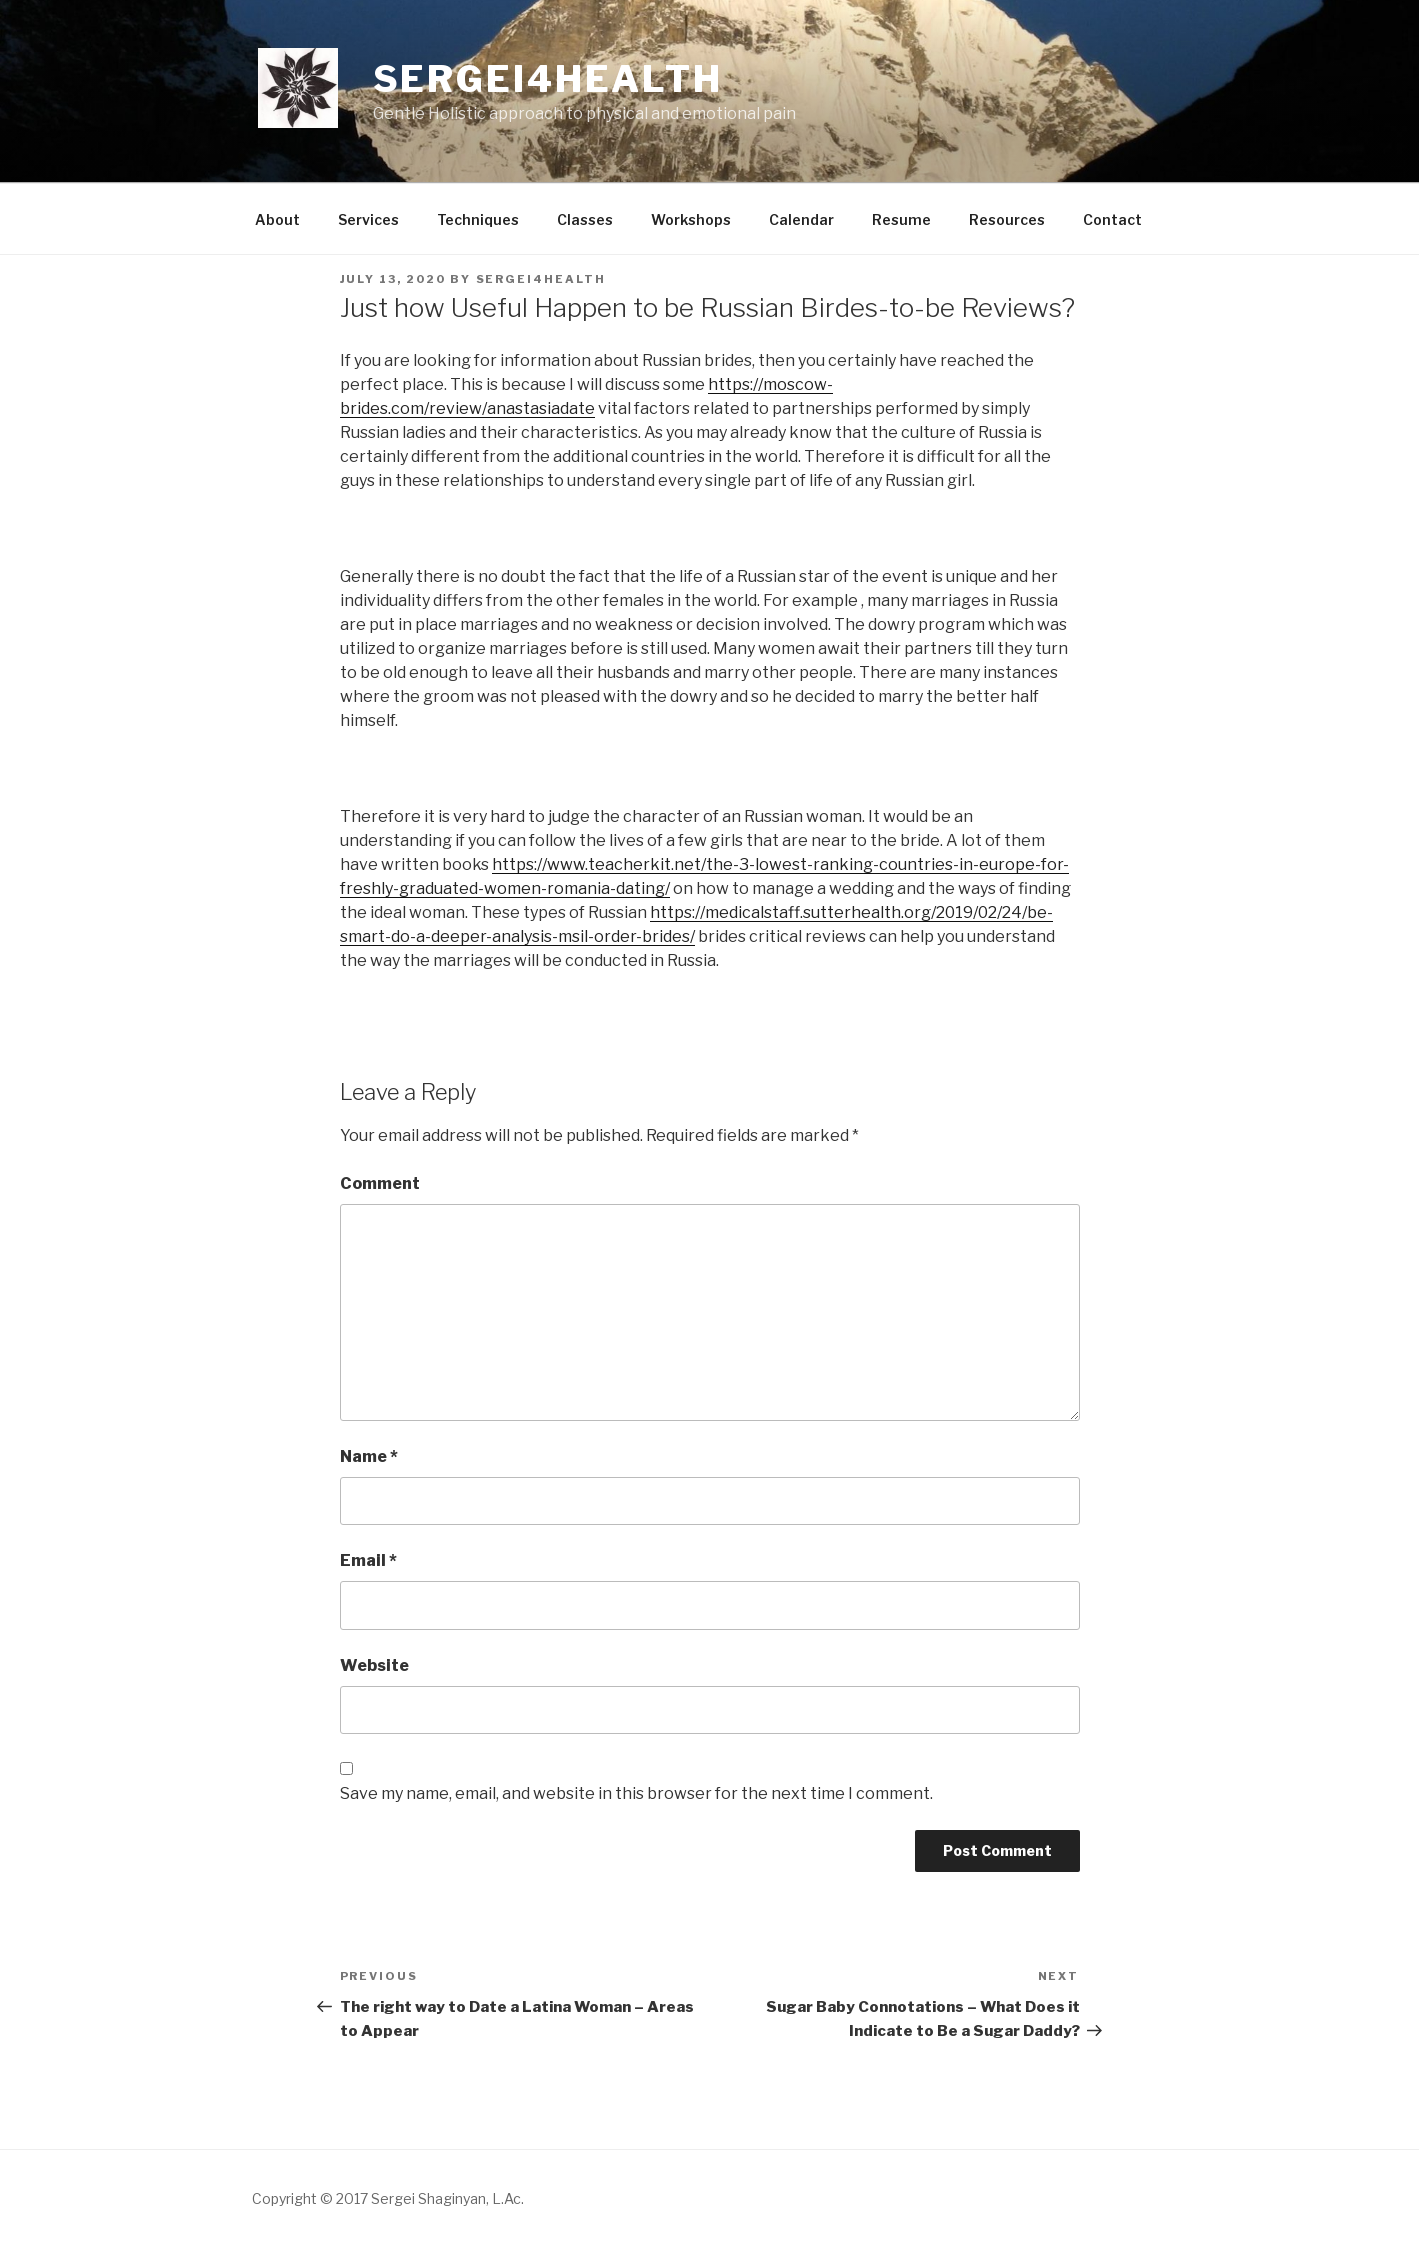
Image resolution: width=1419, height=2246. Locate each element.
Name (369, 1456)
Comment (380, 1183)
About (277, 219)
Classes (585, 219)
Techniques (478, 219)
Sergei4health (548, 79)
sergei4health (541, 279)
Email (368, 1560)
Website (374, 1665)
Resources (1007, 219)
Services (368, 219)
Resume (901, 219)
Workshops (691, 219)
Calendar (801, 219)
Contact (1112, 219)
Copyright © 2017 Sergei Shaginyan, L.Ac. (388, 2198)
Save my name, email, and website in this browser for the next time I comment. (636, 1793)
